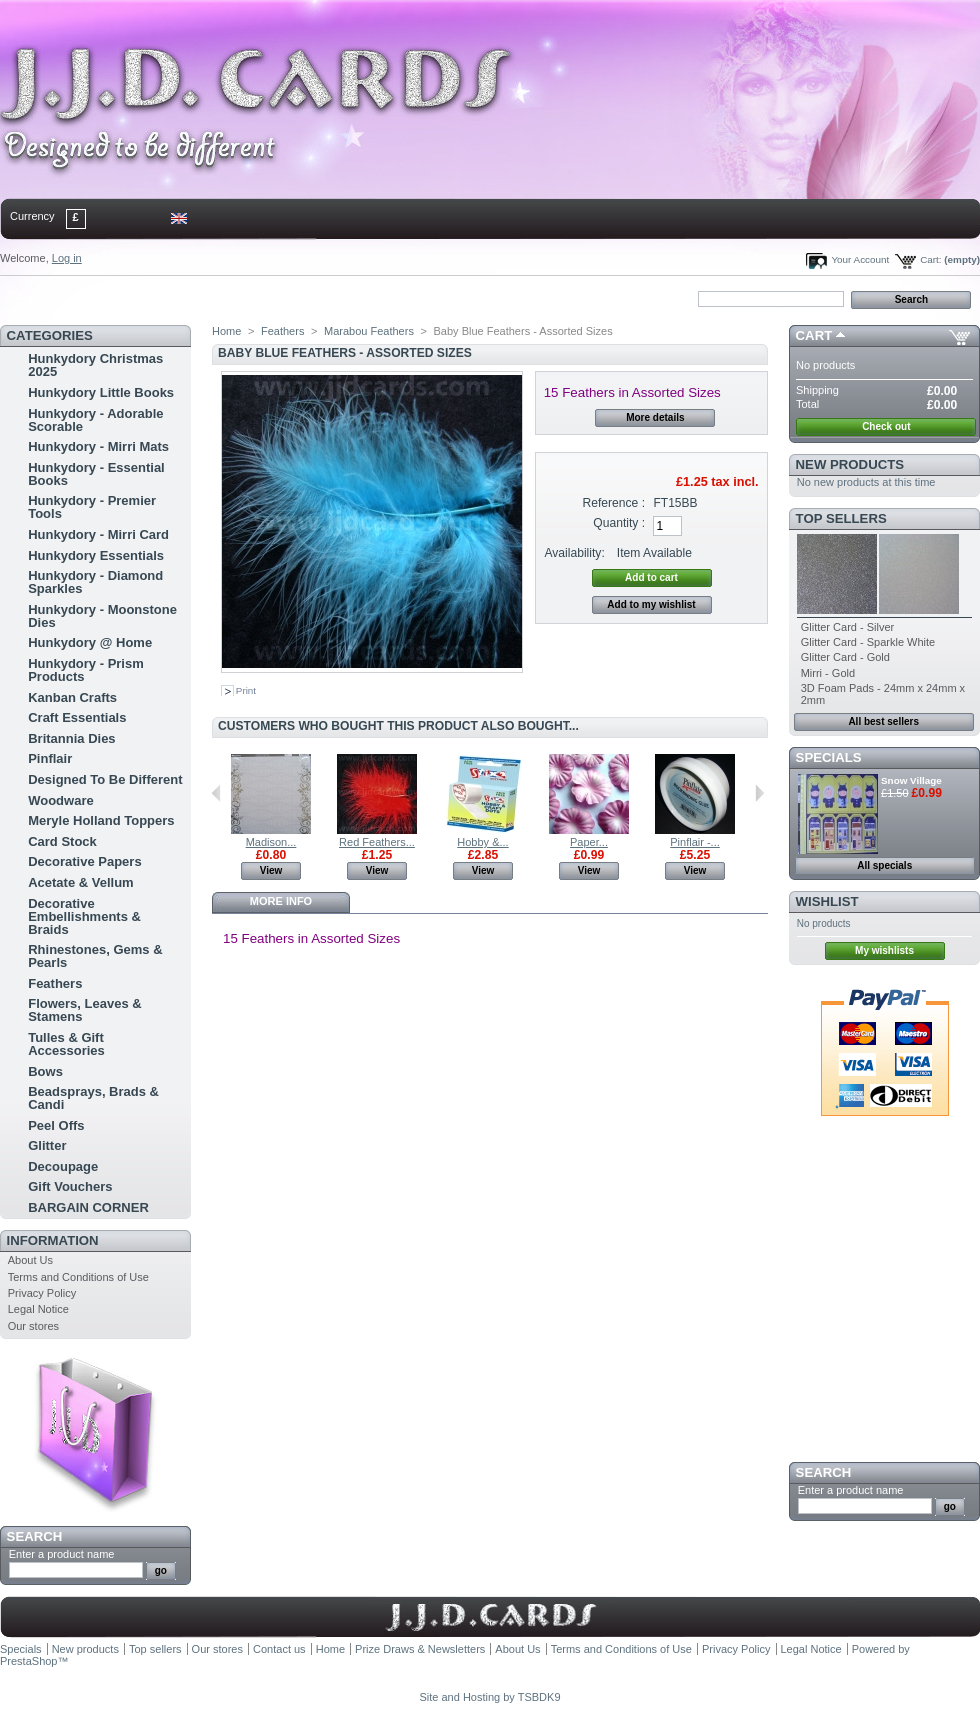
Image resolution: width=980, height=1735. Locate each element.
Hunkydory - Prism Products (86, 670)
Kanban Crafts (72, 697)
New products (850, 464)
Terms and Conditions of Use (78, 1277)
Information (53, 1240)
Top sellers (841, 518)
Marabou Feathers (369, 331)
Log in (67, 258)
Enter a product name (62, 1554)
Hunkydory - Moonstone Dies (102, 616)
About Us (30, 1260)
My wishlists (884, 950)
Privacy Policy (42, 1293)
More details (655, 417)
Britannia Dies (71, 738)
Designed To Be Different (105, 779)
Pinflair (50, 758)
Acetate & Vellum (81, 882)
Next (759, 793)
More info (281, 901)
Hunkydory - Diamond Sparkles (95, 582)
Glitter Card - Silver (848, 627)
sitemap (165, 298)
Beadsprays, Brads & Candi (93, 1098)
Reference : (614, 503)
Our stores (33, 1326)
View (271, 870)
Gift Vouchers (70, 1186)
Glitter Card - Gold (845, 657)
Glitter (47, 1145)
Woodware (61, 800)
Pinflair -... (695, 842)
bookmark (231, 298)
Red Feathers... (377, 842)
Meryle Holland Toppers (101, 820)
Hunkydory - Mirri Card (98, 534)
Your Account (860, 259)
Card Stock (62, 841)
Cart (814, 335)
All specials (884, 865)
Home (32, 298)
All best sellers (883, 721)
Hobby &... (482, 842)
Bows (45, 1071)
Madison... (271, 842)
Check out (886, 426)
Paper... (589, 842)
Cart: (930, 259)
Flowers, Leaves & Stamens (84, 1010)
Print (246, 690)
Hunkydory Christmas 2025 (95, 365)
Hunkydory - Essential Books (96, 474)
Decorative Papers (84, 861)
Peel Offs (56, 1125)
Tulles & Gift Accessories (66, 1044)
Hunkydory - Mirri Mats (98, 446)
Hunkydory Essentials (96, 555)
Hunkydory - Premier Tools (92, 507)
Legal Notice (38, 1309)
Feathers (55, 983)
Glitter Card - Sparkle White (868, 642)
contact (99, 298)
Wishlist (827, 901)
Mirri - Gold (828, 673)
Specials (829, 757)
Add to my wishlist (651, 604)
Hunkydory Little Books (101, 392)
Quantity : (619, 523)
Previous (216, 793)
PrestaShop (28, 1661)
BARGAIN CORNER (88, 1207)
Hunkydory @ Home (90, 642)
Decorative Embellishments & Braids (84, 916)
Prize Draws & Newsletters (420, 1649)
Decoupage (63, 1166)
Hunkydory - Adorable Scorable (95, 420)
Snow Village (911, 780)
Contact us (279, 1649)
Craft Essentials (77, 717)
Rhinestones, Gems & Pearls (95, 956)
